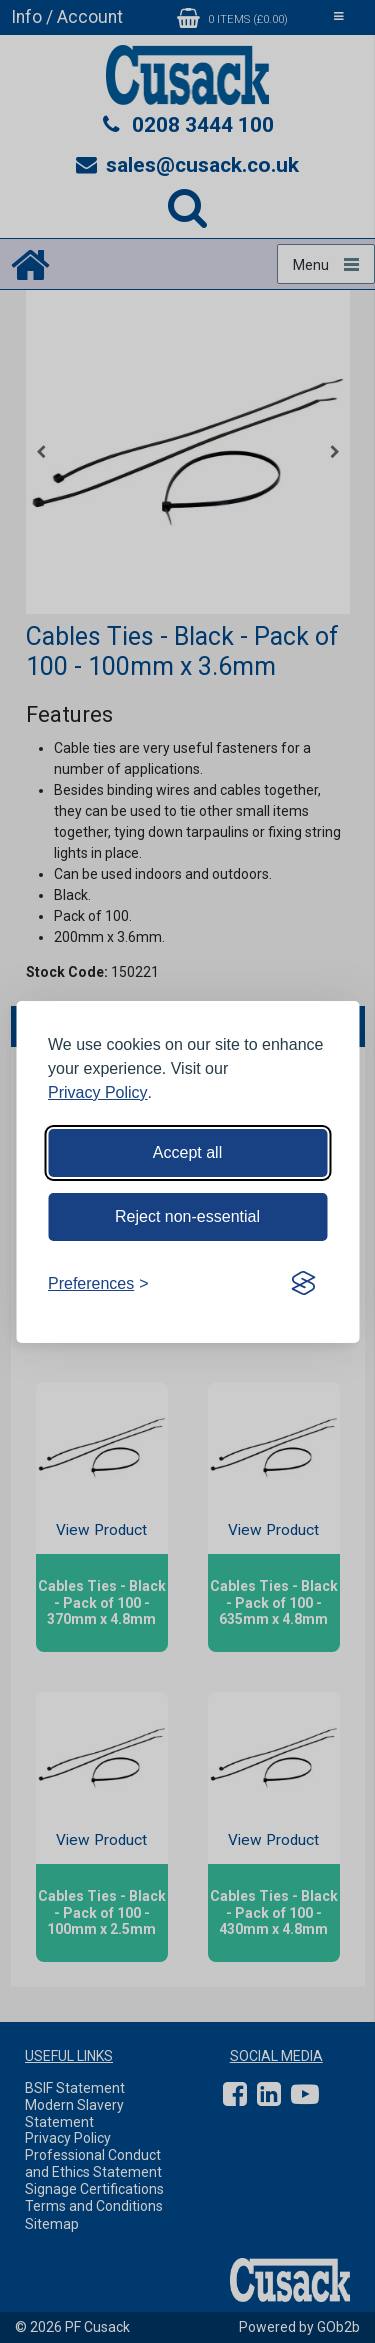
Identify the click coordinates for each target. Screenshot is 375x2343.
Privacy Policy (98, 1092)
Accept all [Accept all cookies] (187, 1152)
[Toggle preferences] (98, 1284)
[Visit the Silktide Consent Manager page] (303, 1284)
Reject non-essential (187, 1216)
